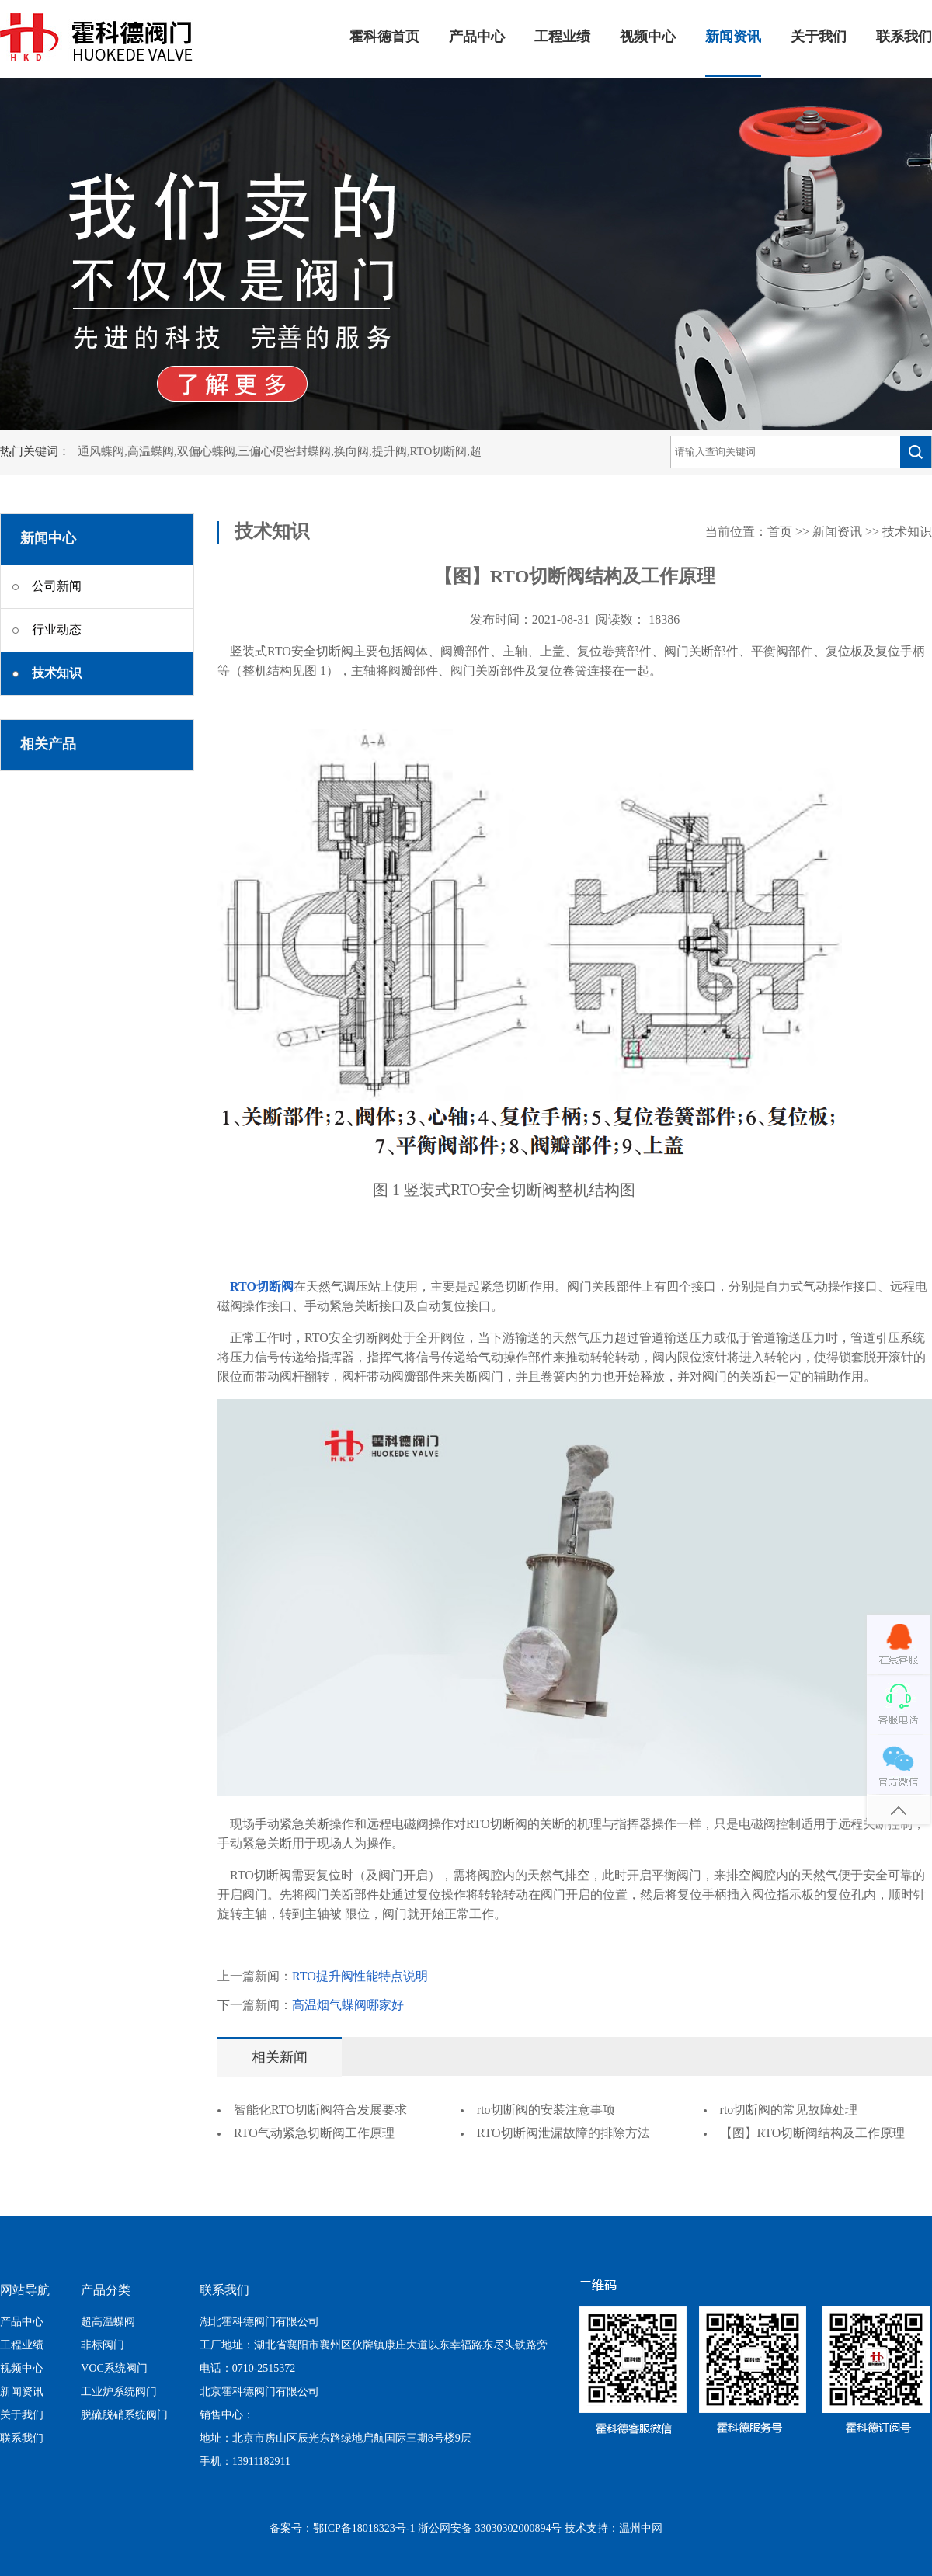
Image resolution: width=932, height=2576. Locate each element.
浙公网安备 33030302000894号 (490, 2529)
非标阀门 (102, 2346)
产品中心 (477, 37)
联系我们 (904, 37)
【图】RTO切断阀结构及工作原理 (813, 2133)
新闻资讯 (733, 37)
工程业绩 (562, 37)
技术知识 (907, 532)
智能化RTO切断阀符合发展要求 (320, 2110)
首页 (779, 532)
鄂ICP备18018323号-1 (364, 2529)
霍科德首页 (384, 37)
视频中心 (648, 37)
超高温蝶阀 (108, 2322)
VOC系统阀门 (114, 2369)
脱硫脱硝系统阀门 (124, 2415)
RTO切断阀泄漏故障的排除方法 (563, 2133)
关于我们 (819, 37)
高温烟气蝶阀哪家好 (348, 2005)
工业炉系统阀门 (119, 2392)
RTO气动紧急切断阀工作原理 (314, 2133)
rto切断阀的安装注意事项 (546, 2110)
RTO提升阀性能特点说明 (360, 1976)
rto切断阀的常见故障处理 (789, 2110)
